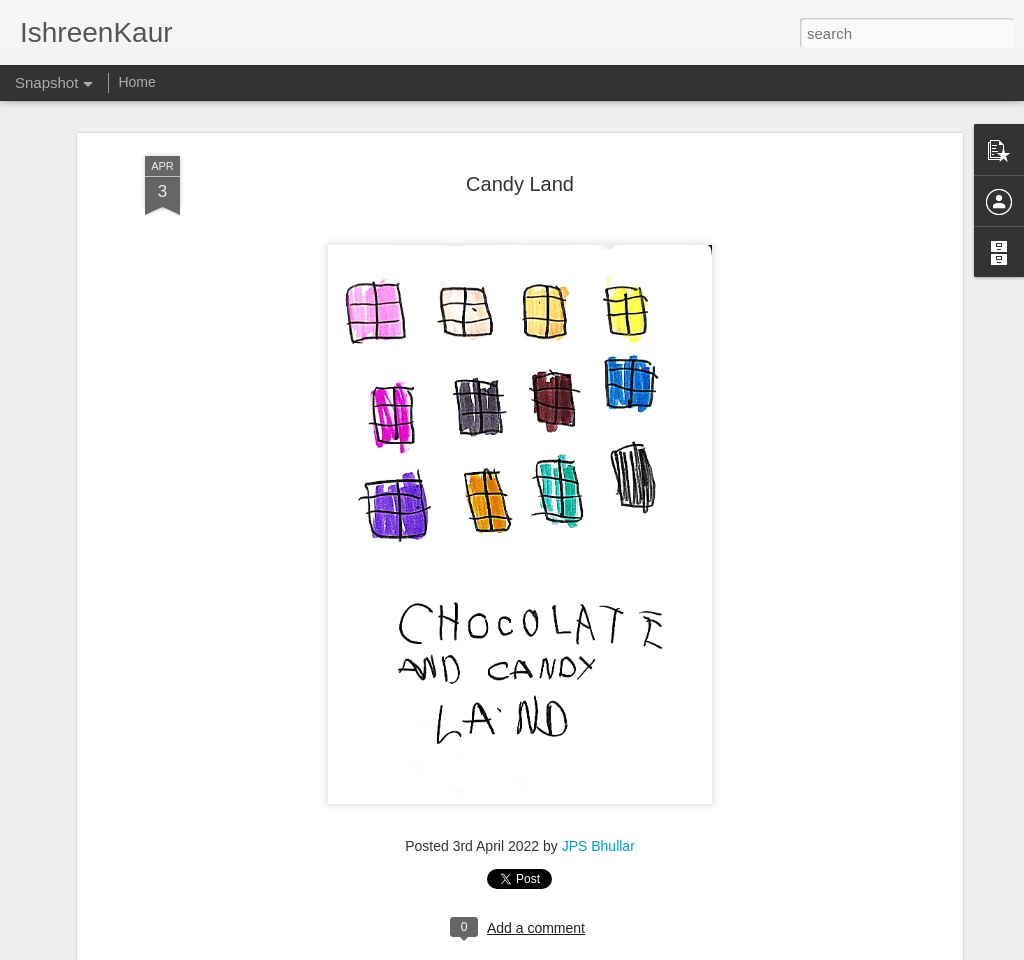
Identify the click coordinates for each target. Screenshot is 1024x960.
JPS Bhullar (598, 832)
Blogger (574, 949)
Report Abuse (633, 949)
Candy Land (520, 170)
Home (136, 82)
